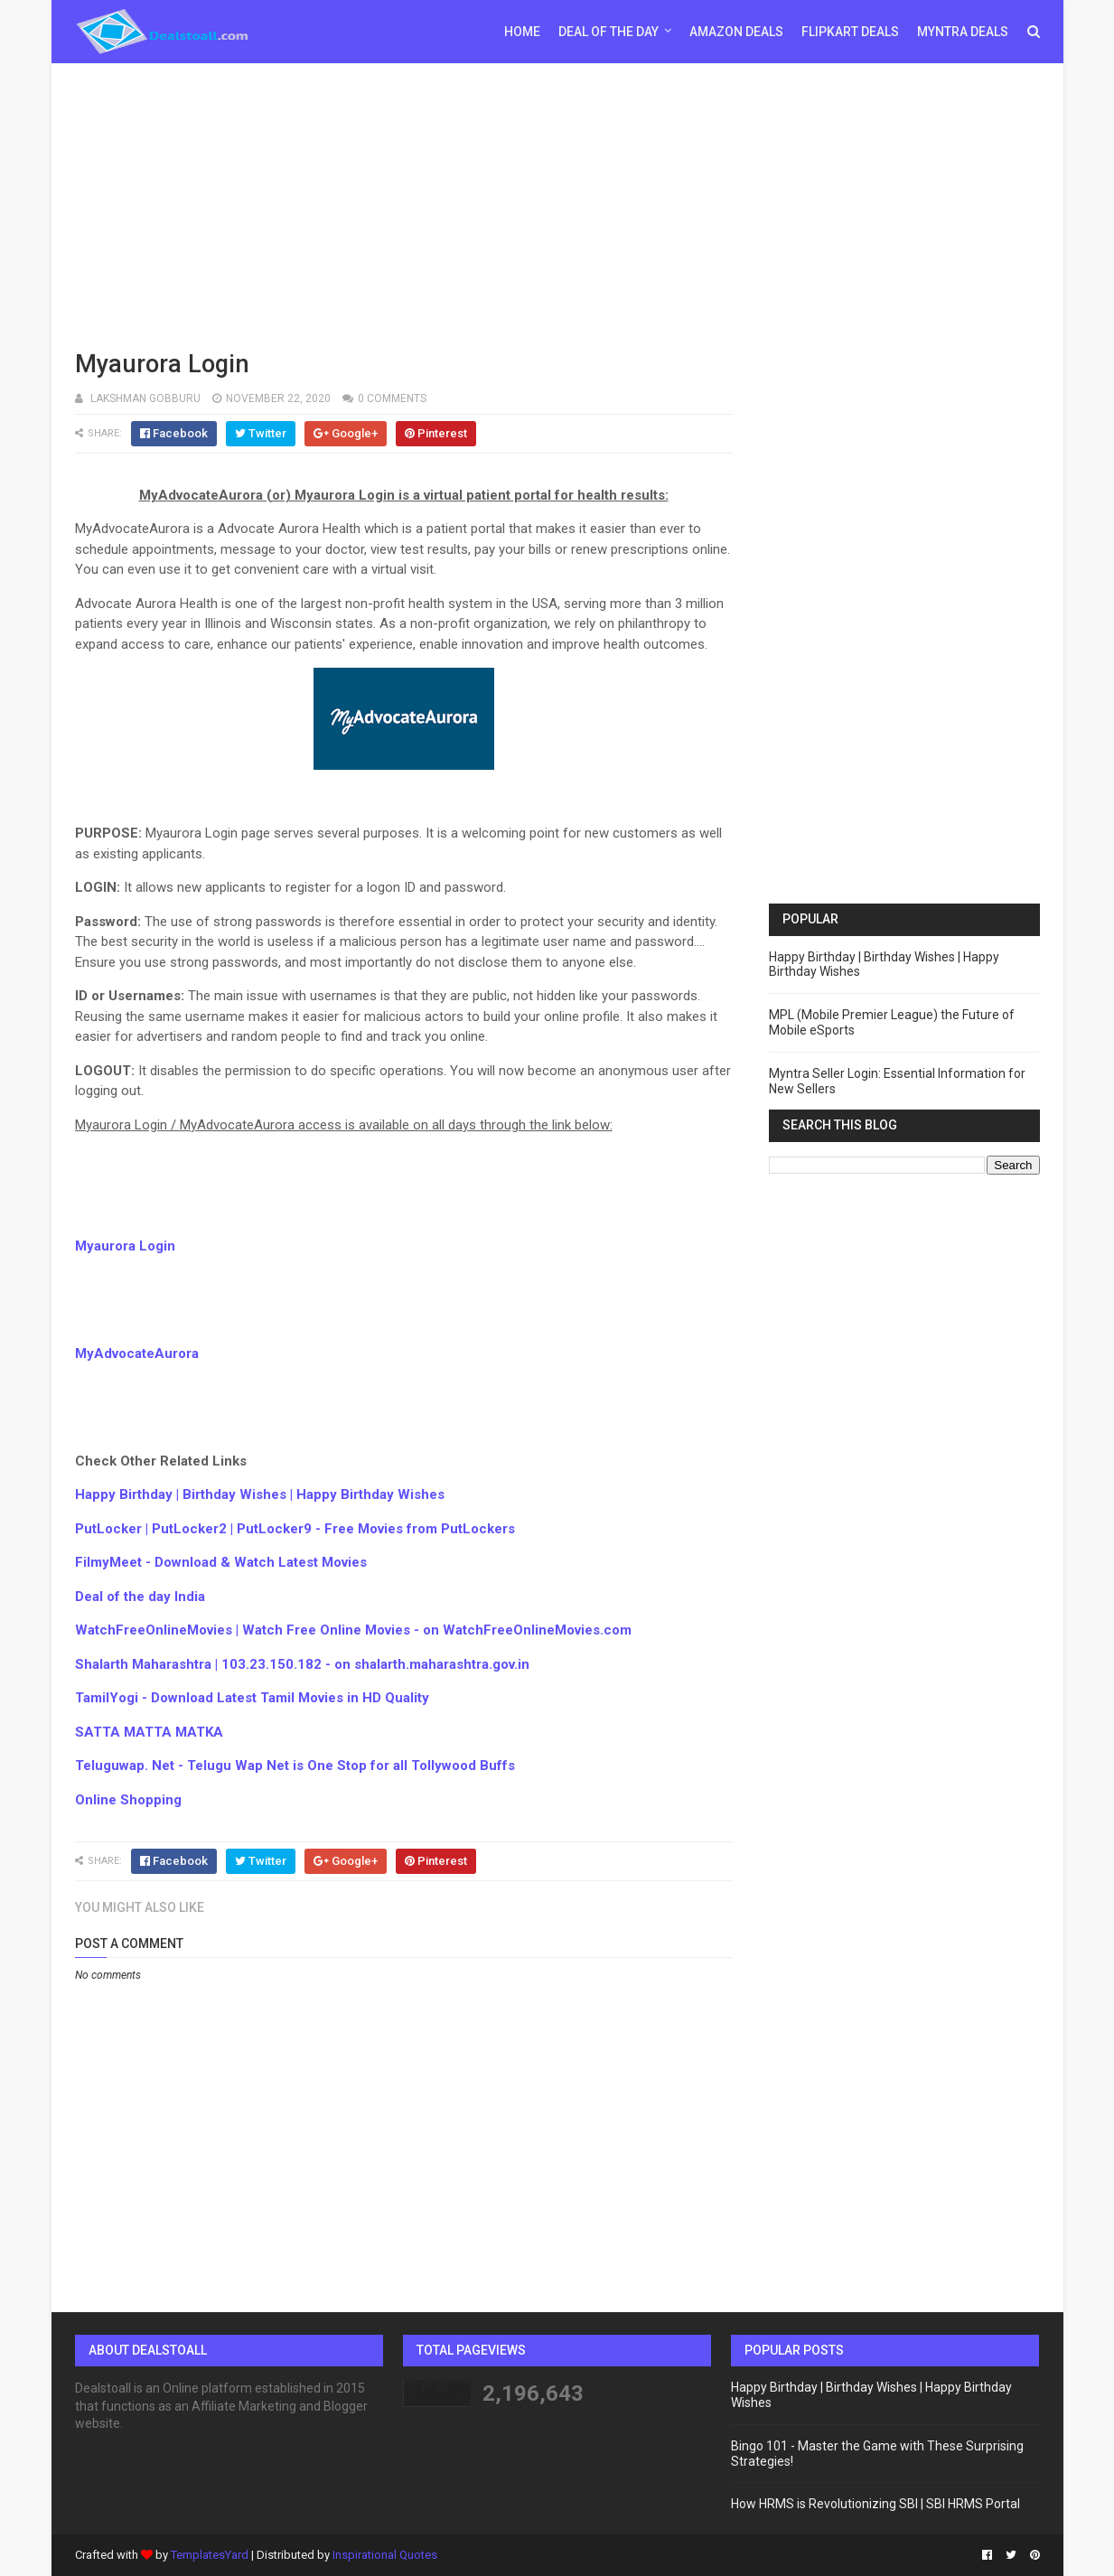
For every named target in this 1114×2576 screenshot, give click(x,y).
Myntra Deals (962, 31)
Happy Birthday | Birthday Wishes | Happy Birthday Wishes (260, 1494)
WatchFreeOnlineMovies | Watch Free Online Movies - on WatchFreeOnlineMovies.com (353, 1630)
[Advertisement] (557, 203)
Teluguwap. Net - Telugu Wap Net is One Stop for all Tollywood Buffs (295, 1765)
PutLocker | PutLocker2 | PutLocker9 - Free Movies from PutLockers (295, 1529)
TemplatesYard (209, 2555)
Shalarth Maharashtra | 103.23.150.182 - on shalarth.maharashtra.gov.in (302, 1664)
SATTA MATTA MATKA (149, 1732)
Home (522, 31)
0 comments (392, 398)
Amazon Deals (736, 31)
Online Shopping (128, 1800)
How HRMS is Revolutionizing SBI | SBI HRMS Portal (875, 2503)
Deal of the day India (140, 1596)
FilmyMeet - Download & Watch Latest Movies (221, 1562)
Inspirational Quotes (384, 2555)
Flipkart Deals (850, 31)
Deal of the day (608, 31)
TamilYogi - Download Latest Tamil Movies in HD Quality (252, 1698)
